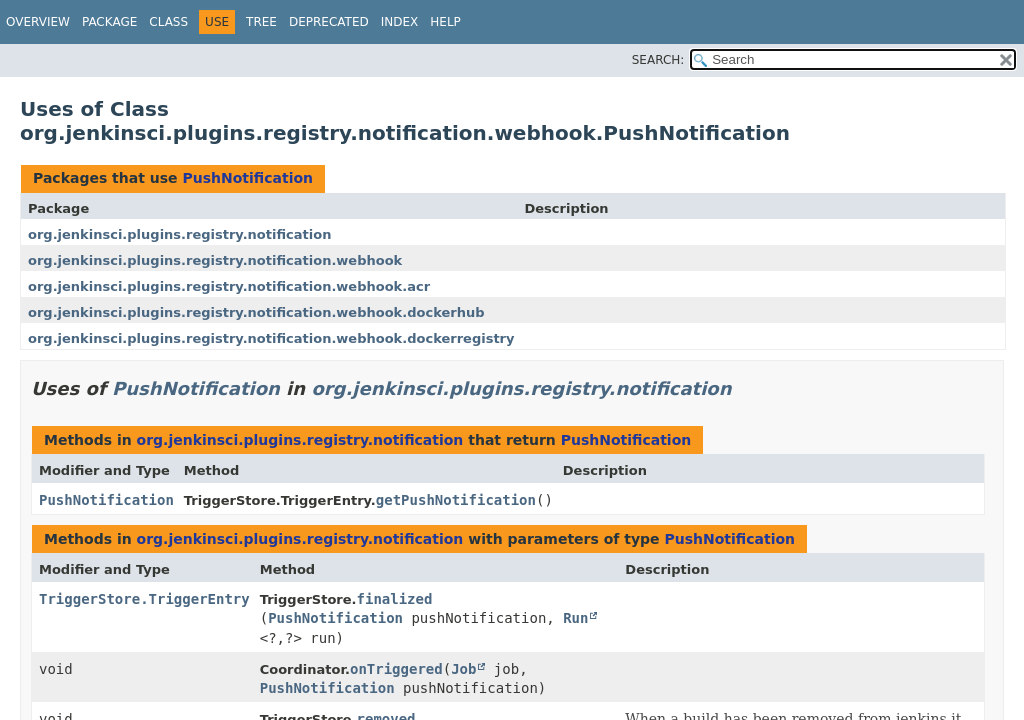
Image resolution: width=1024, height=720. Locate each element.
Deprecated (329, 22)
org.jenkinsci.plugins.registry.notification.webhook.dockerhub (256, 312)
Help (445, 22)
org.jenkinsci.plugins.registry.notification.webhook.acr (229, 286)
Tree (261, 22)
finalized (395, 599)
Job (463, 669)
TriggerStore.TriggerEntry (144, 599)
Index (400, 22)
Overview (38, 22)
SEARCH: (658, 60)
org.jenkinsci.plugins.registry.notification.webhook (215, 260)
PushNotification (247, 178)
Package (109, 22)
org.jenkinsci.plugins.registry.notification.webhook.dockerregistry (271, 338)
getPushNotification (456, 500)
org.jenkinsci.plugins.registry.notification (179, 234)
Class (168, 22)
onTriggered (396, 669)
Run (575, 618)
